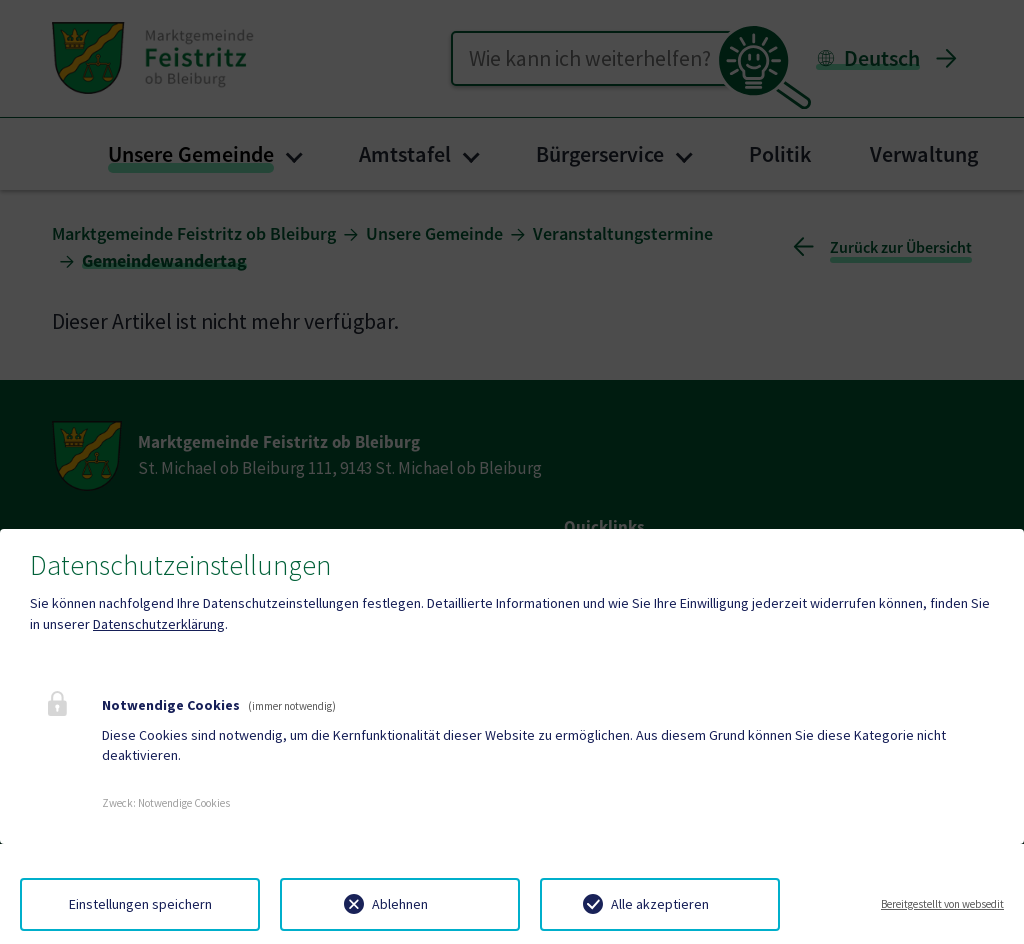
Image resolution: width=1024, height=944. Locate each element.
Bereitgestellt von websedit (942, 904)
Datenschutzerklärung (159, 624)
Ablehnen (400, 904)
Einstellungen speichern (140, 904)
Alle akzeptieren (660, 904)
